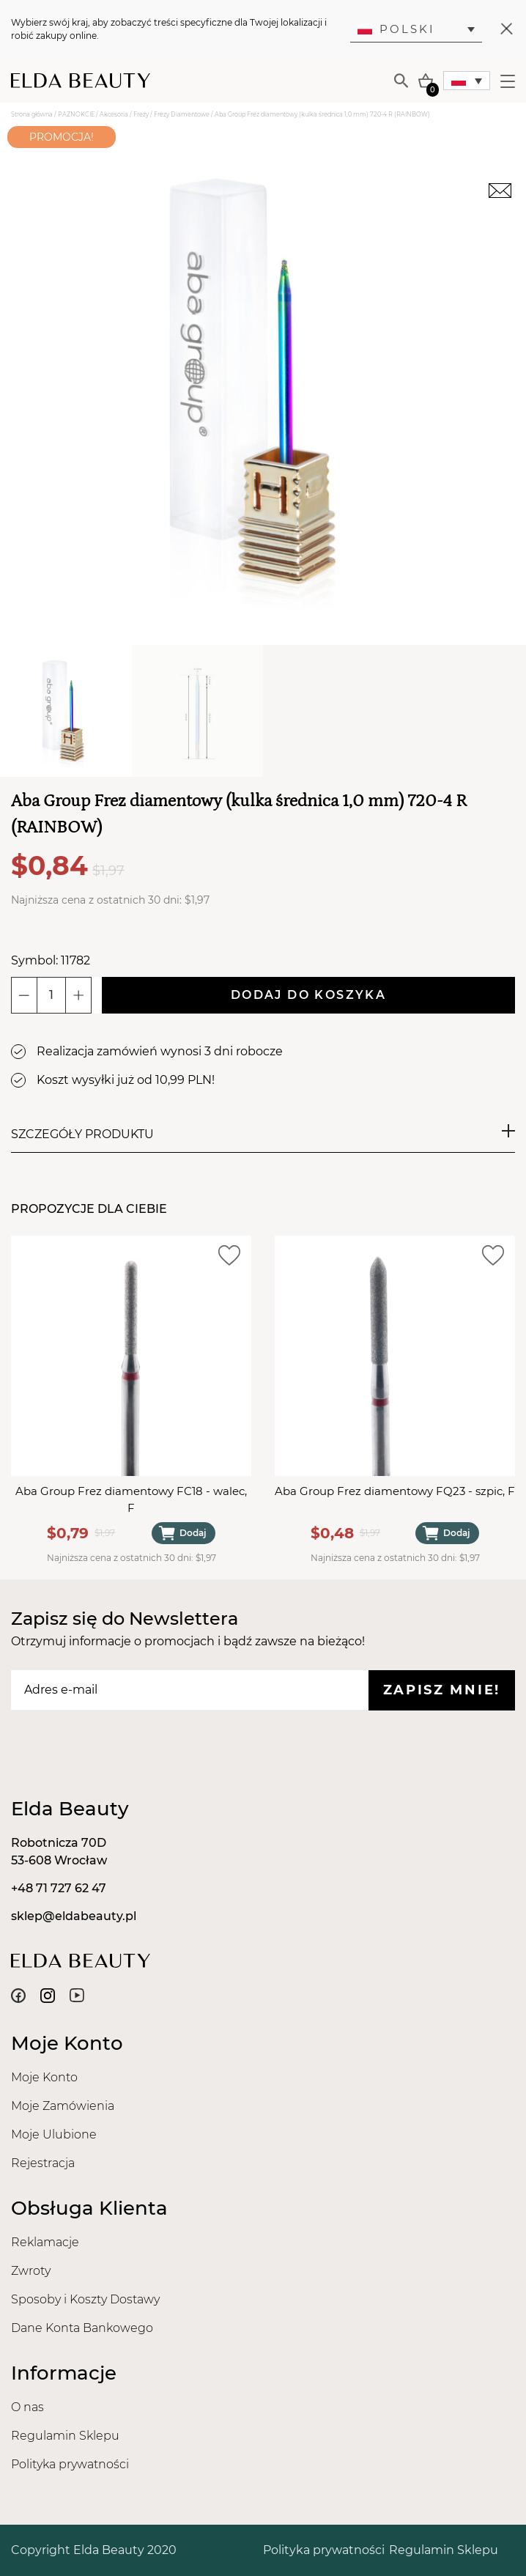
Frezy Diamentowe (182, 114)
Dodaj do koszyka (308, 995)
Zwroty (31, 2271)
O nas (27, 2407)
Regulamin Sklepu (65, 2436)
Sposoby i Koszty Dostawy (85, 2299)
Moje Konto (44, 2077)
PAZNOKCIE (76, 114)
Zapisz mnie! (441, 1690)
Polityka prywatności (70, 2464)
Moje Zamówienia (62, 2106)
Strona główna (32, 114)
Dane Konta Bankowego (82, 2328)
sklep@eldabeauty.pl (73, 1916)
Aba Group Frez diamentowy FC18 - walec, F (131, 1499)
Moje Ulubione (54, 2134)
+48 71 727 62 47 (58, 1888)
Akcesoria (114, 114)
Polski (396, 29)
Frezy (141, 114)
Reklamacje (45, 2242)
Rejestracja (43, 2163)
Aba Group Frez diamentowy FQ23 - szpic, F (395, 1491)
